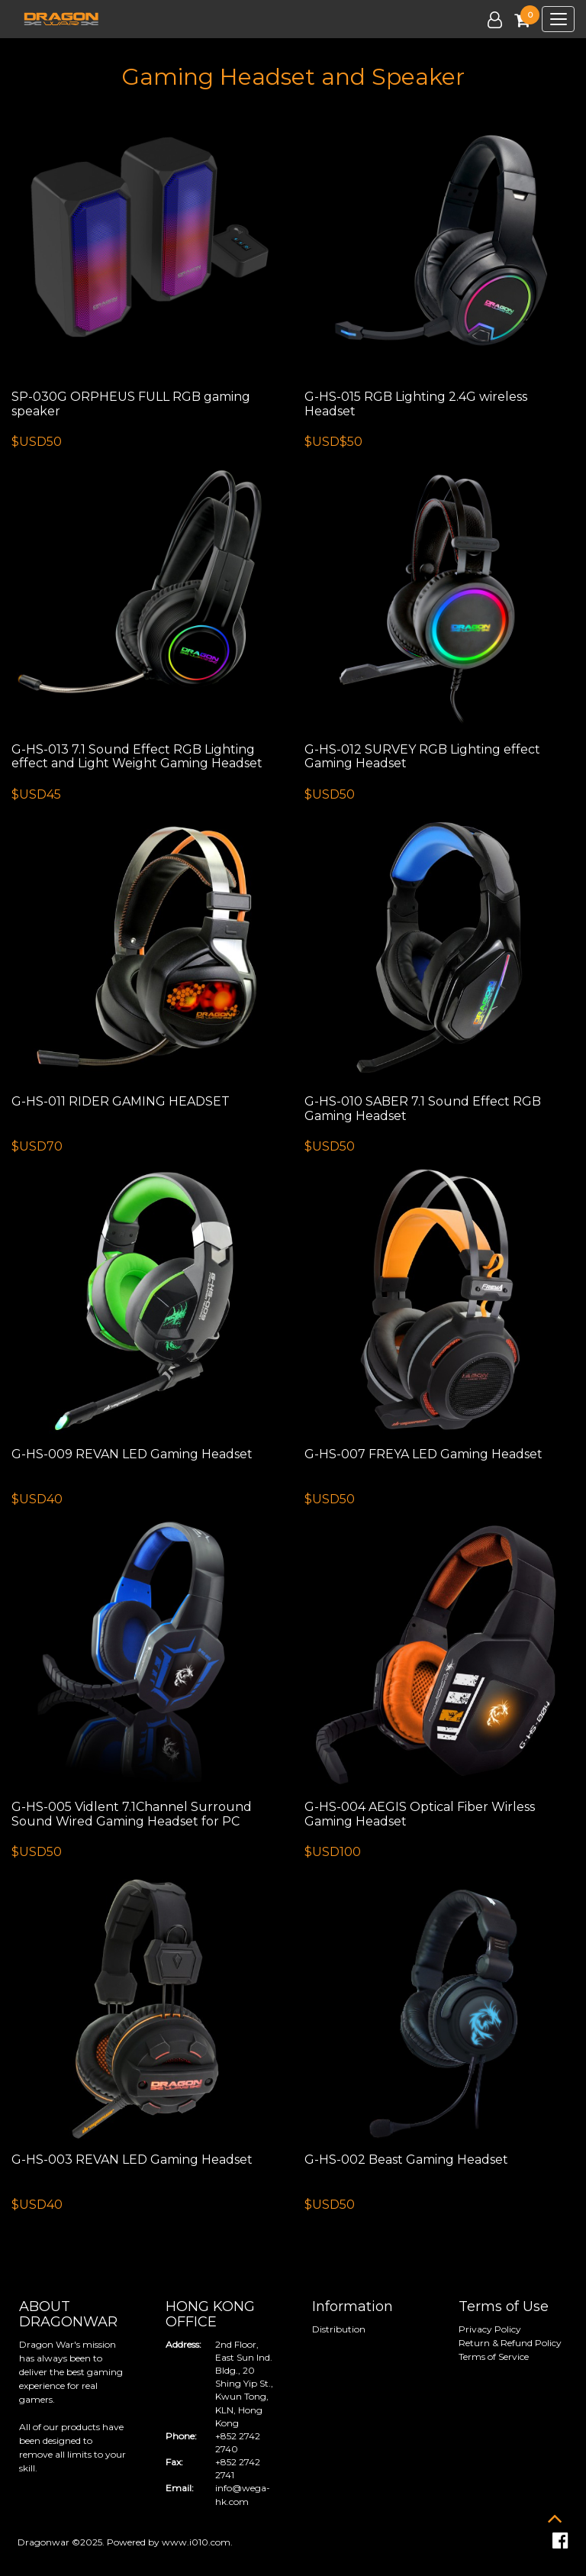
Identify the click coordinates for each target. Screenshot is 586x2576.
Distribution (338, 2329)
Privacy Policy (490, 2329)
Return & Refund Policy (510, 2342)
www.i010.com (196, 2542)
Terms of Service (494, 2356)
